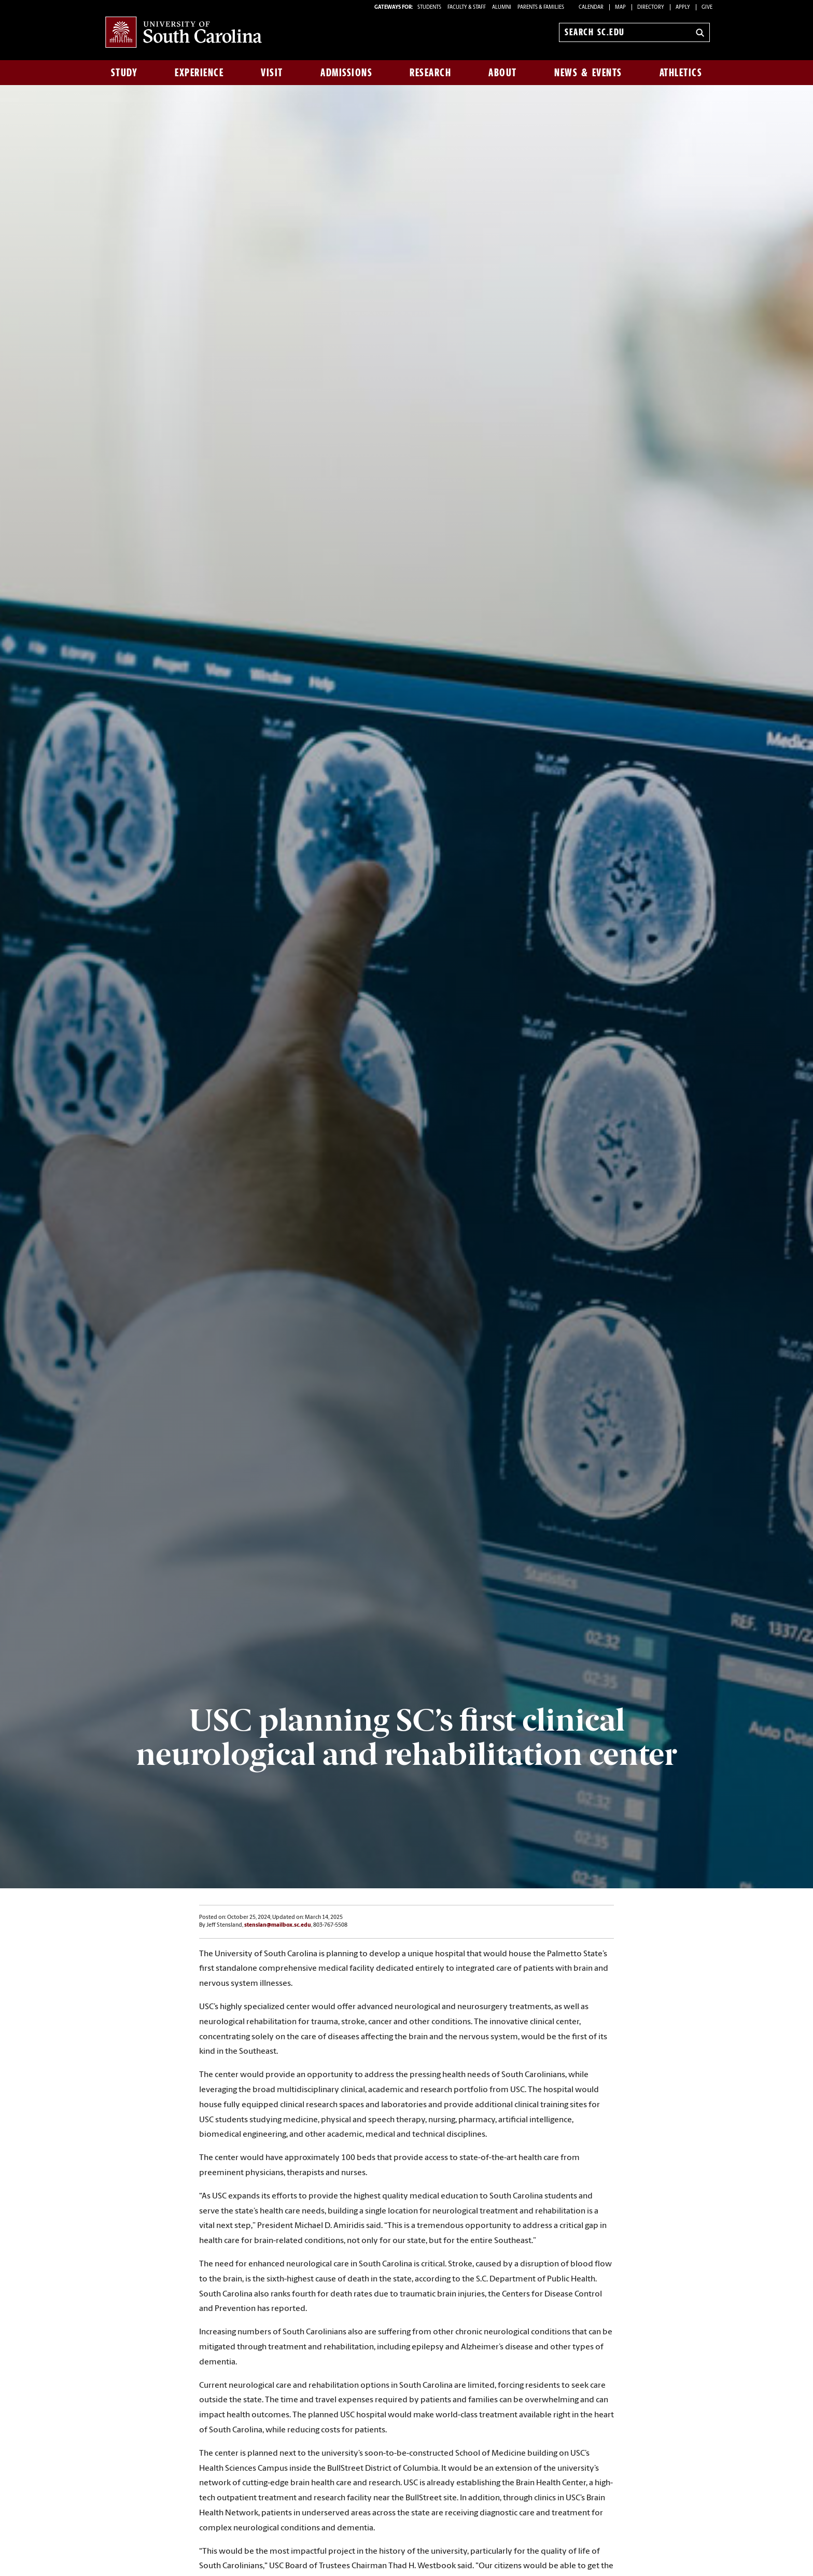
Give (707, 7)
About (502, 72)
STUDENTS (429, 7)
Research (430, 72)
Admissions (346, 72)
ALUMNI (501, 7)
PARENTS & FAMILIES (540, 7)
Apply (683, 7)
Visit (272, 72)
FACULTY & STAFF (466, 7)
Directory (650, 7)
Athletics (681, 72)
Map (620, 7)
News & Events (588, 72)
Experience (199, 72)
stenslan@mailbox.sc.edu (277, 1925)
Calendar (591, 7)
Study (124, 72)
